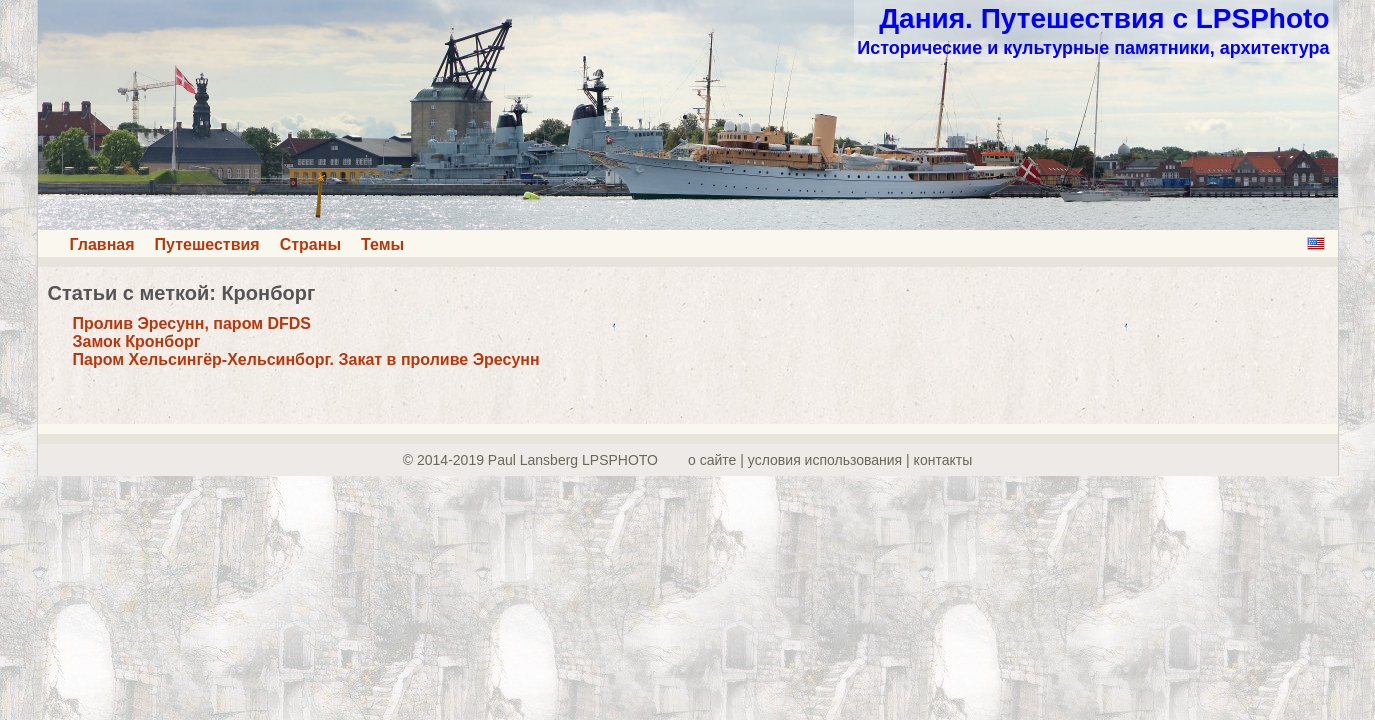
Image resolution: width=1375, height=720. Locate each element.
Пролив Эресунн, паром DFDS (192, 323)
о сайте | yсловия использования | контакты (830, 460)
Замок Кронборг (137, 341)
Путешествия (207, 244)
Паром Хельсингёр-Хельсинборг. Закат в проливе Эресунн (306, 359)
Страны (310, 244)
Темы (382, 244)
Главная (102, 244)
